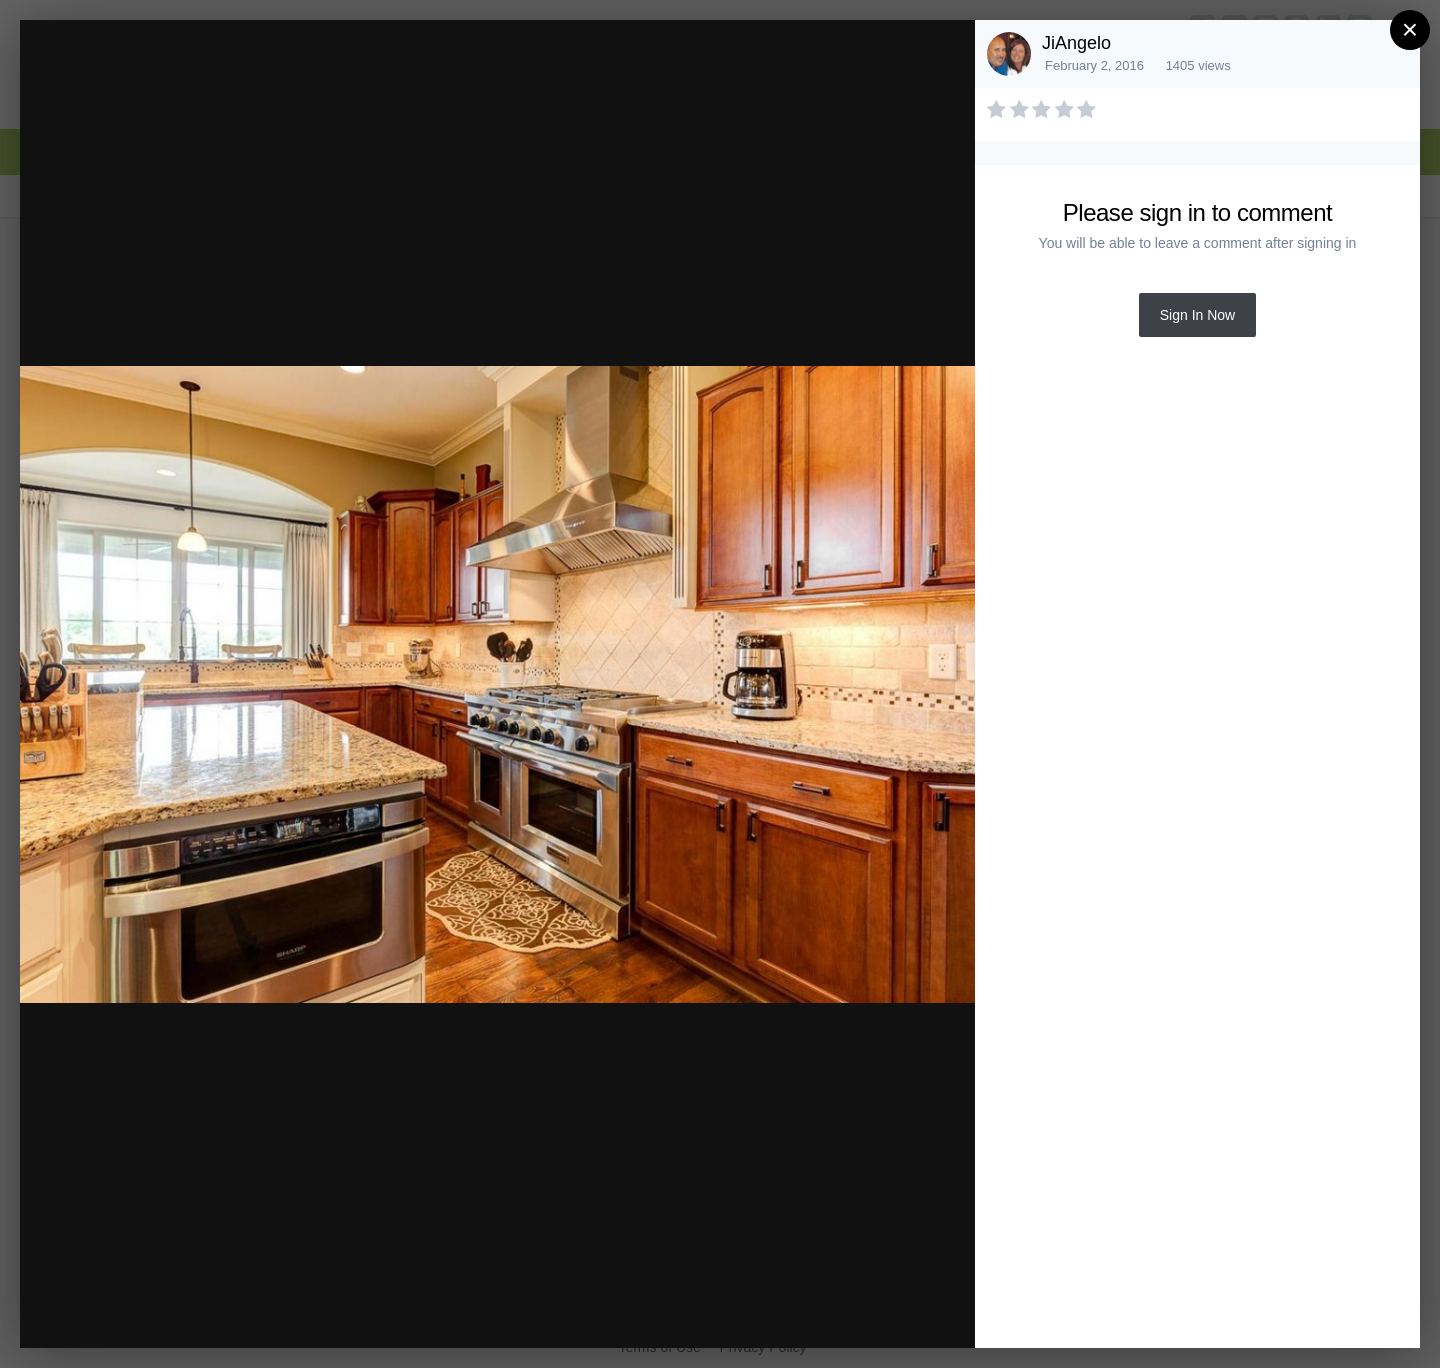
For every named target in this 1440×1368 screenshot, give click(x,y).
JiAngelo (1076, 43)
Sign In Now (1197, 315)
